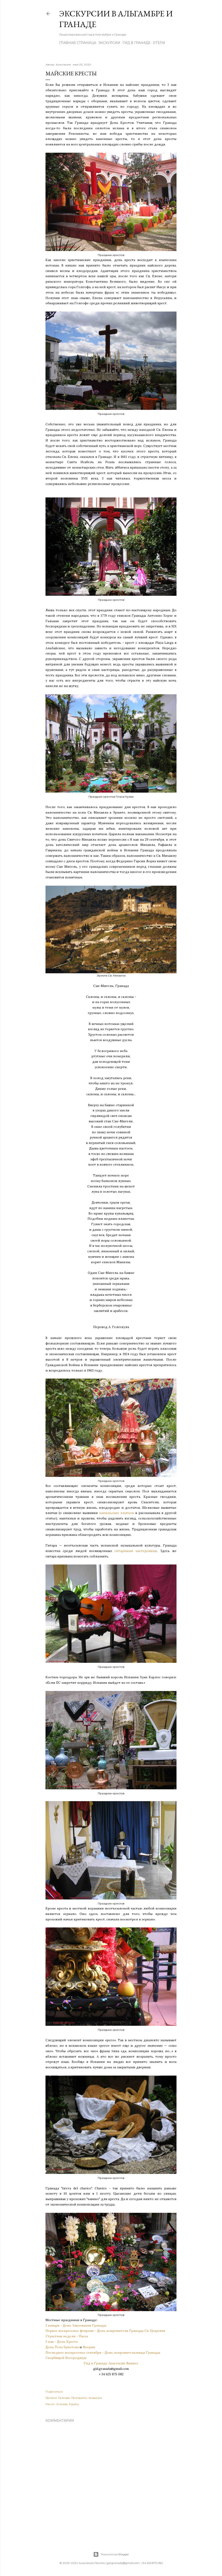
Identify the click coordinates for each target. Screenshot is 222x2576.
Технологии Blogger (111, 2554)
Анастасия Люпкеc (123, 2363)
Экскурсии (109, 43)
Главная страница (77, 43)
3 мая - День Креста (61, 2342)
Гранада (64, 2397)
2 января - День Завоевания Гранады (75, 2325)
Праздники (79, 2397)
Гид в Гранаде (136, 43)
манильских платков (116, 1513)
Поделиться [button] (54, 2391)
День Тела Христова (62, 2347)
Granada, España (67, 2404)
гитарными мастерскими (135, 1551)
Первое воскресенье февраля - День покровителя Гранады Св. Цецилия (105, 2331)
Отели (159, 43)
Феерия (89, 2347)
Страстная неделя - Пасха (66, 2336)
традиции (95, 2397)
